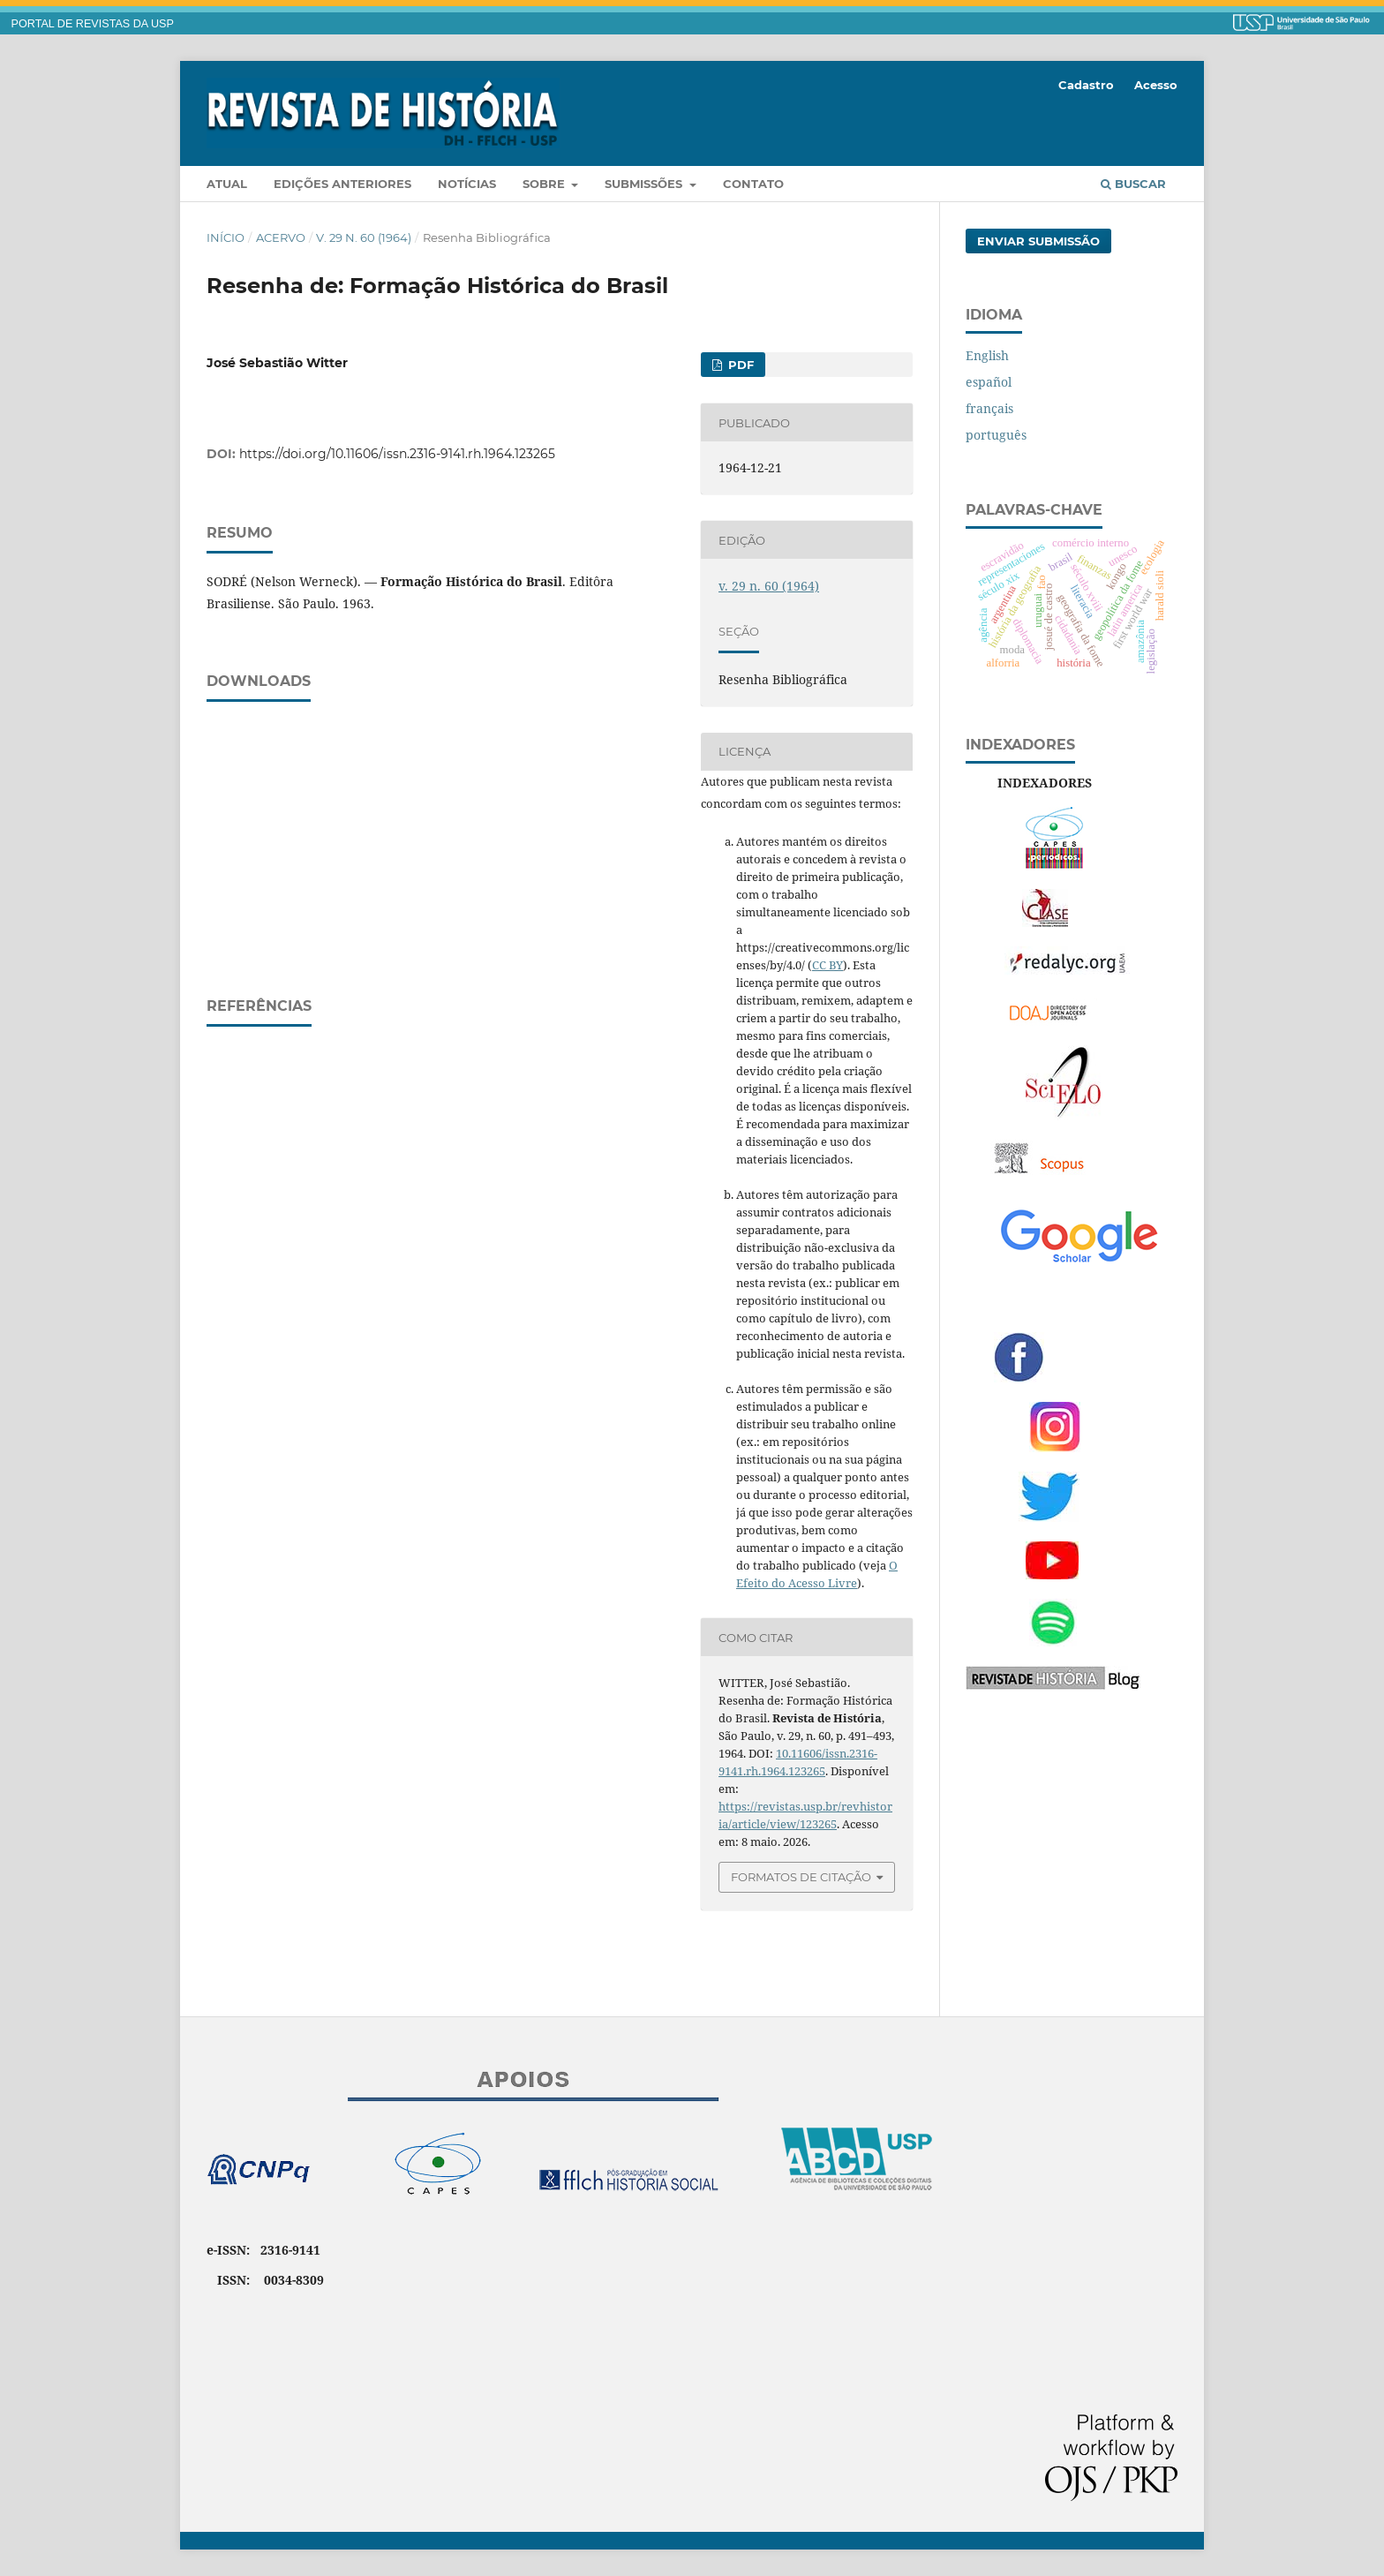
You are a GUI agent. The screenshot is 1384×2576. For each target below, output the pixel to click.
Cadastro (1086, 85)
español (989, 381)
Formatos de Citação (801, 1877)
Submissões (645, 184)
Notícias (467, 184)
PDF (739, 365)
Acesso (1155, 85)
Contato (753, 184)
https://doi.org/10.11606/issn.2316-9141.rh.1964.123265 (397, 454)
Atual (227, 184)
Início (225, 237)
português (996, 434)
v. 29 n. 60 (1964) (363, 237)
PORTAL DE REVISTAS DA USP (92, 24)
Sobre (545, 184)
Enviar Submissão (1038, 241)
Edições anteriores (342, 184)
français (989, 408)
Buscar (1133, 184)
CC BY (827, 965)
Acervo (280, 237)
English (987, 355)
